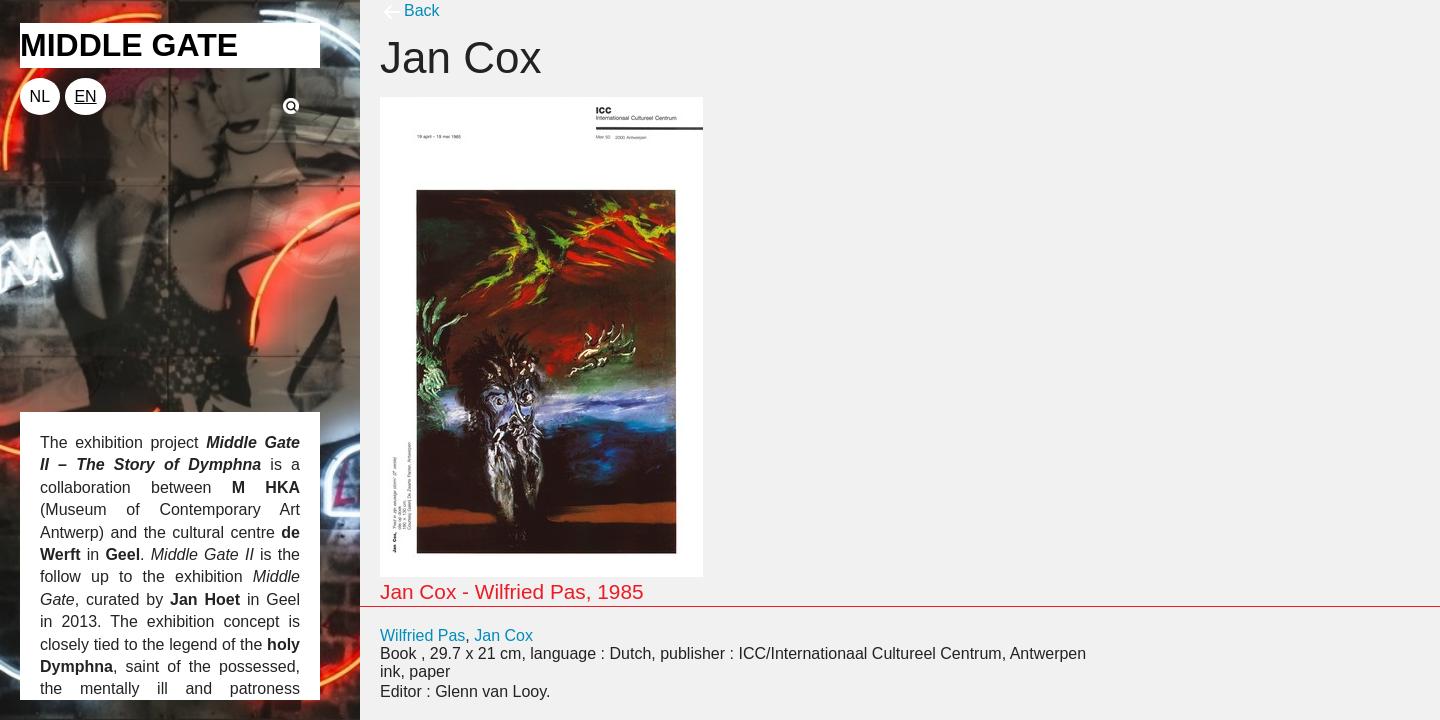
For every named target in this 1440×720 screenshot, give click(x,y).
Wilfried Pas (422, 635)
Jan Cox (503, 635)
